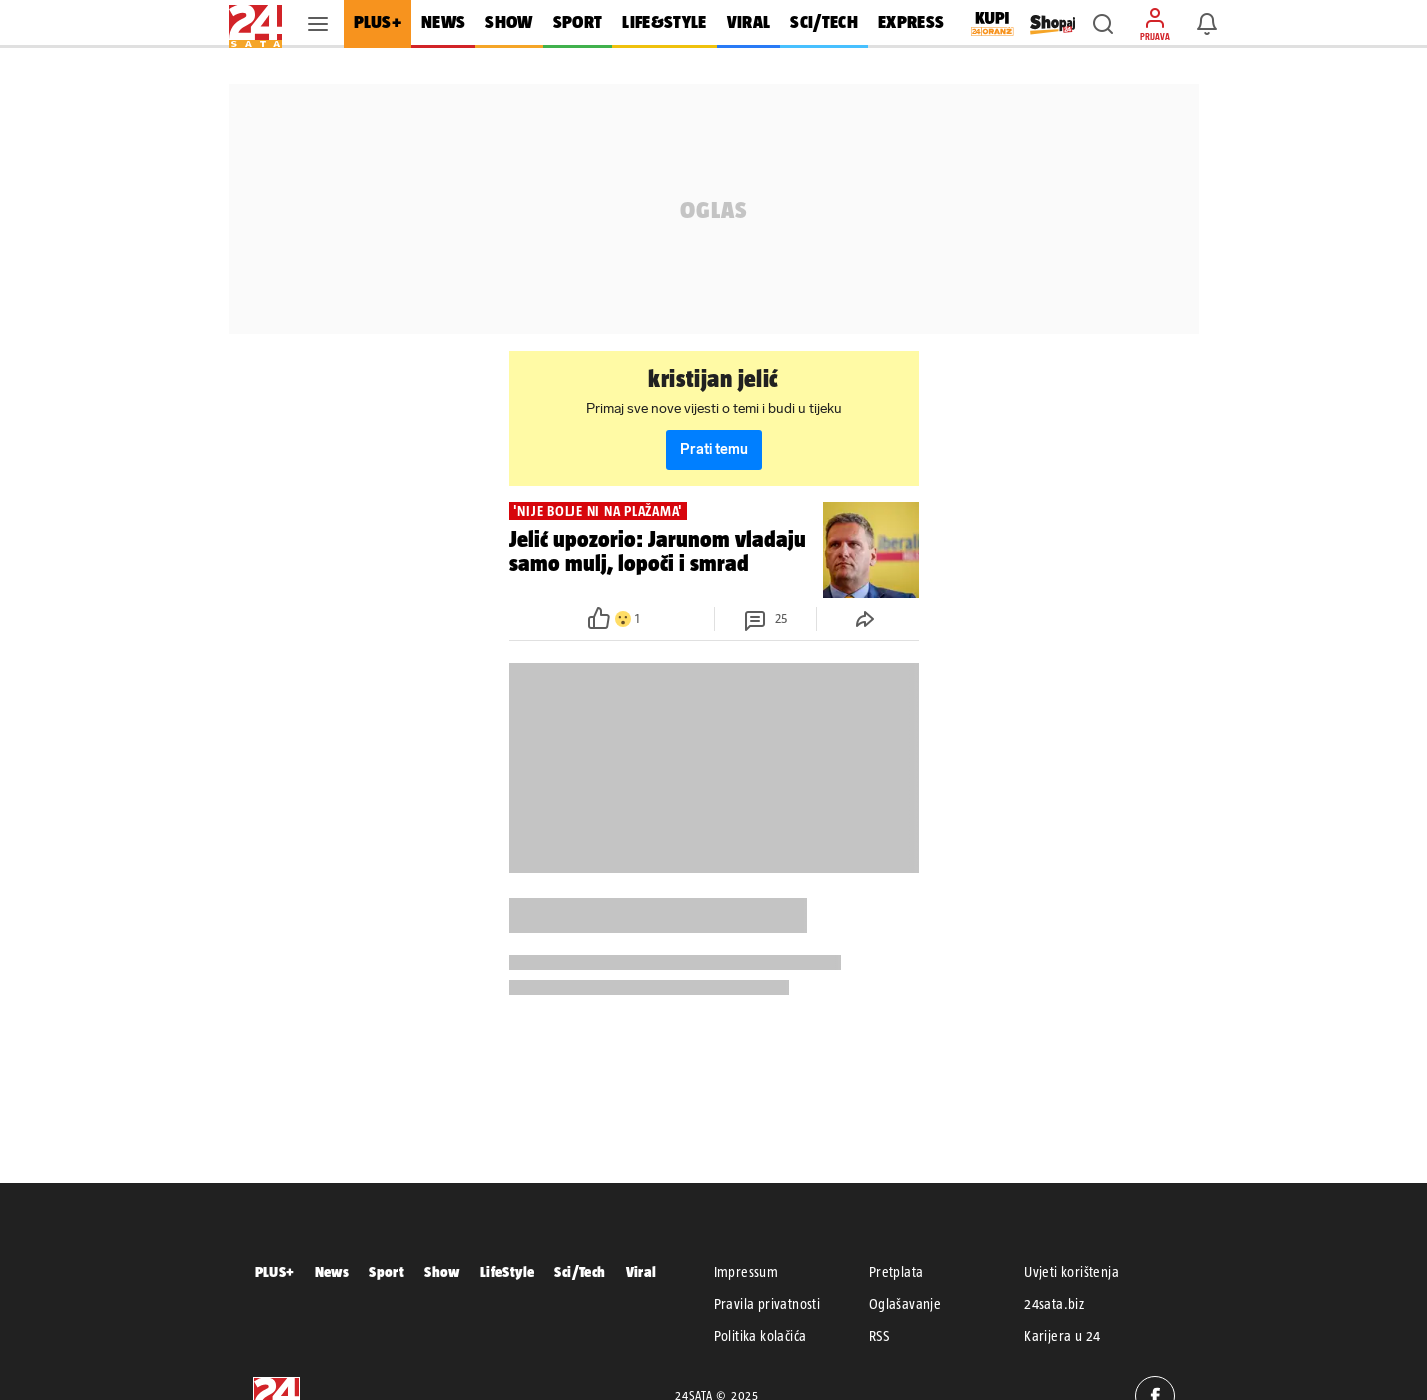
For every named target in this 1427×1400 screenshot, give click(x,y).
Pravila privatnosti (767, 1304)
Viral (641, 1271)
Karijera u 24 (1062, 1336)
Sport (386, 1271)
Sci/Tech (579, 1271)
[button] (1103, 24)
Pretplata (896, 1272)
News (332, 1271)
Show (442, 1271)
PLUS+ (275, 1271)
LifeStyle (507, 1271)
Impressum (746, 1272)
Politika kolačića (760, 1336)
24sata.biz (1054, 1304)
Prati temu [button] (714, 449)
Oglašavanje (905, 1304)
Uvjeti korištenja (1071, 1272)
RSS (879, 1336)
